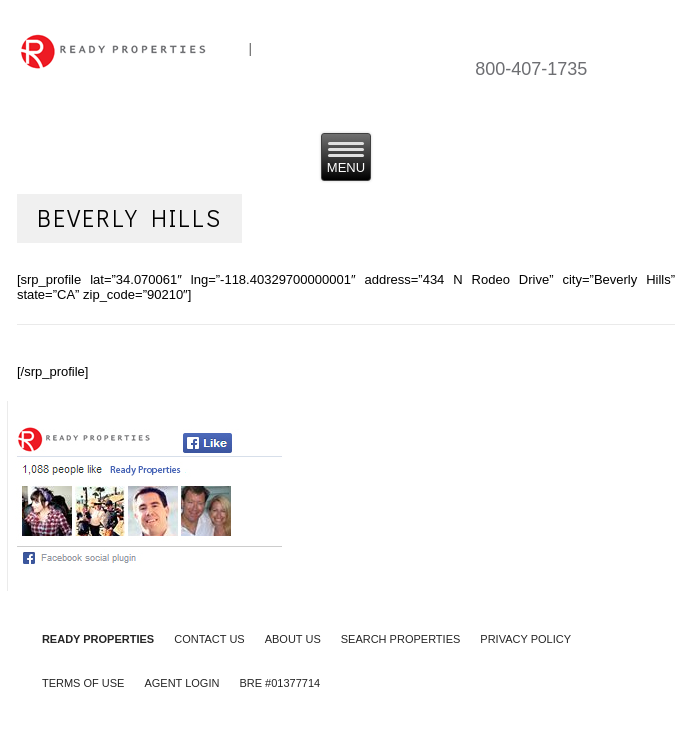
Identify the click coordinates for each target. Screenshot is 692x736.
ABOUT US (293, 639)
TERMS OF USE (83, 683)
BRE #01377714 (279, 683)
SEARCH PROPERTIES (401, 639)
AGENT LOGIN (181, 683)
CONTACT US (209, 639)
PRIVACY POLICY (525, 639)
